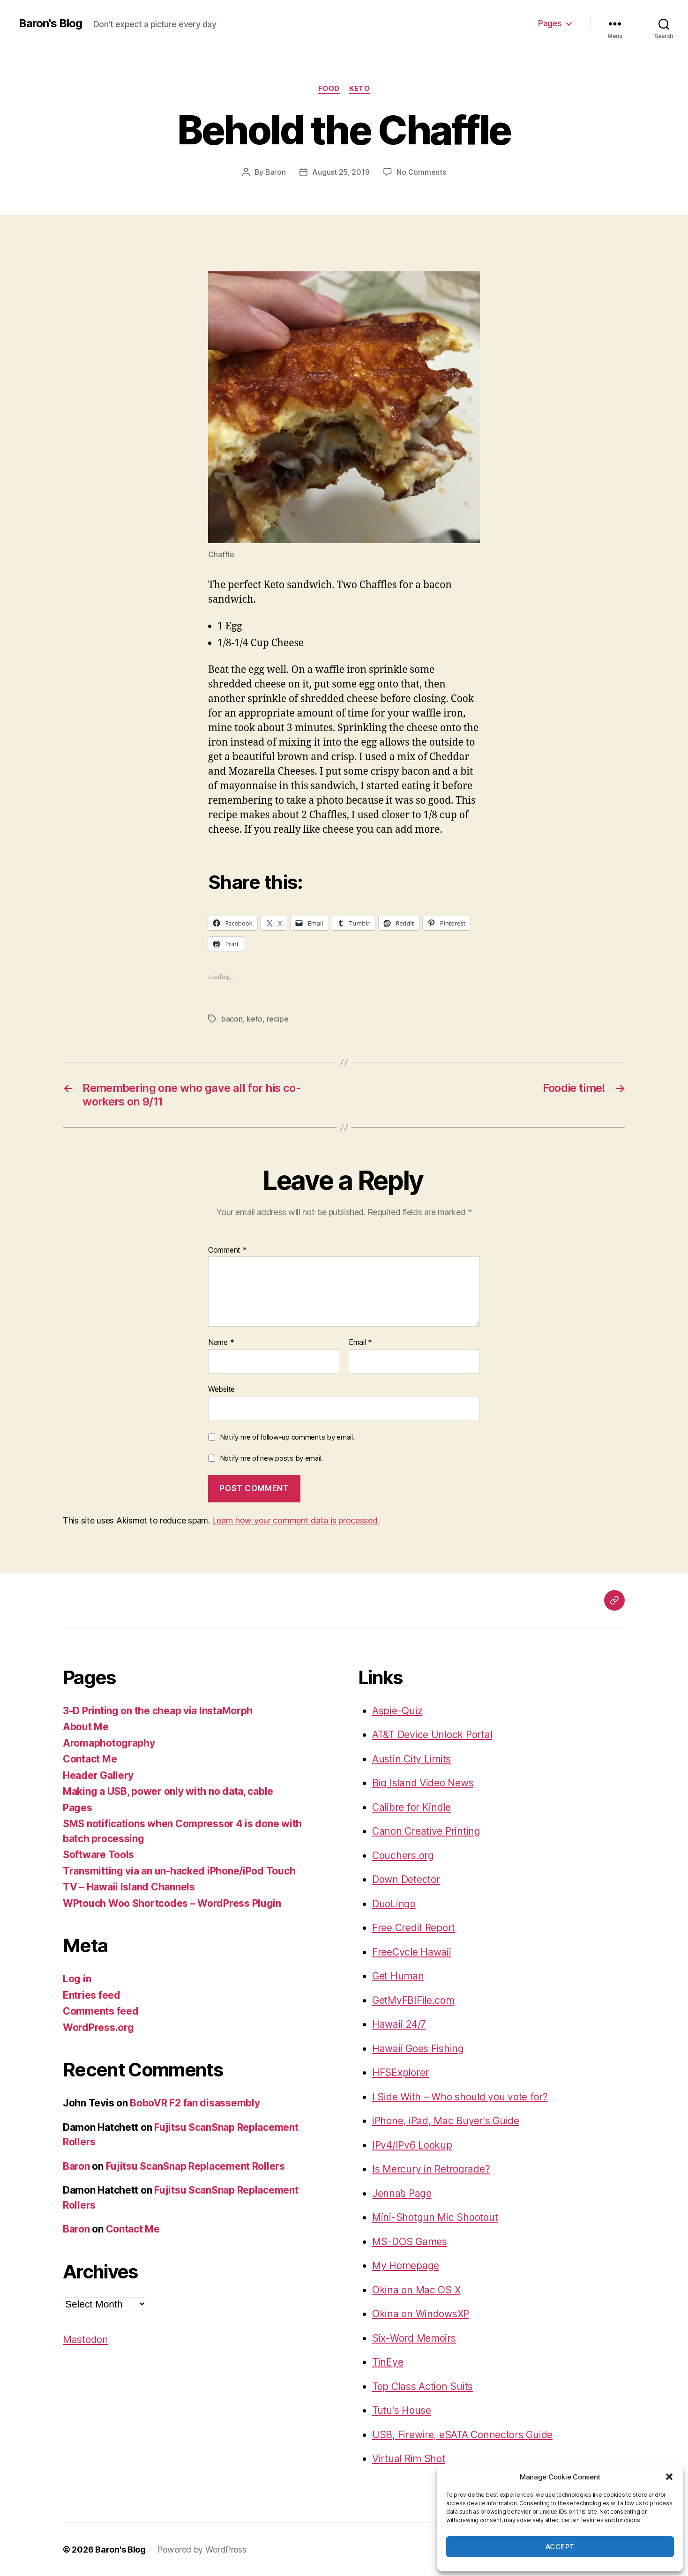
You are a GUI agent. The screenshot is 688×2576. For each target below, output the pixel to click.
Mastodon (85, 2339)
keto (359, 88)
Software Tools (98, 1854)
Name (221, 1342)
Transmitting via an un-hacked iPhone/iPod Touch (179, 1871)
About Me (86, 1726)
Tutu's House (401, 2410)
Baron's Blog (50, 23)
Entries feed (91, 1995)
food (329, 88)
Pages (550, 23)
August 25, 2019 (340, 172)
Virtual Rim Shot (408, 2458)
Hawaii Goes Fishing (418, 2048)
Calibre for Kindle (411, 1807)
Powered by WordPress (202, 2549)
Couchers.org (403, 1855)
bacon (232, 1018)
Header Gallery (98, 1775)
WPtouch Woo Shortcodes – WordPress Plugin (172, 1903)
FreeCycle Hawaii (411, 1952)
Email (360, 1342)
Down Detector (406, 1879)
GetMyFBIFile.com (413, 2000)
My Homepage (405, 2265)
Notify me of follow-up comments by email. (287, 1437)
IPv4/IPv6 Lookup (412, 2145)
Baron (275, 172)
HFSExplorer (400, 2072)
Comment (227, 1250)
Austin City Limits (411, 1759)
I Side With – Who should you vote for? (460, 2097)
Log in (77, 1979)
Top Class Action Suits (422, 2386)
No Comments (421, 172)
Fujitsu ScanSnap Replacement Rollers (195, 2166)
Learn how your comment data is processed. (295, 1520)
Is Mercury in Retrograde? (431, 2169)
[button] (669, 2476)
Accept (560, 2546)
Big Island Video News (422, 1783)
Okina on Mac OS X (416, 2290)
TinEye (387, 2362)
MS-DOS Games (409, 2241)
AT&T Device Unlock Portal (432, 1734)
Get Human (398, 1976)
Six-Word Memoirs (414, 2338)
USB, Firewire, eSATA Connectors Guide (462, 2435)
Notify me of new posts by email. (271, 1458)
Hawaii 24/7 (399, 2024)
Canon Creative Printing (426, 1831)
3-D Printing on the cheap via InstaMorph (158, 1711)
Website (221, 1389)
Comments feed (101, 2011)
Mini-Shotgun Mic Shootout (435, 2217)
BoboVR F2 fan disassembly (195, 2103)
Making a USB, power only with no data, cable (168, 1791)
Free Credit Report (413, 1928)
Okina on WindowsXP (420, 2314)
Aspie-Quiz (397, 1711)
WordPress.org (98, 2027)
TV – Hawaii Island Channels (129, 1887)
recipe (278, 1018)
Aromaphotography (109, 1743)
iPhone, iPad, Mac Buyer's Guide (445, 2121)
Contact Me (90, 1759)
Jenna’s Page (402, 2193)
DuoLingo (394, 1904)
